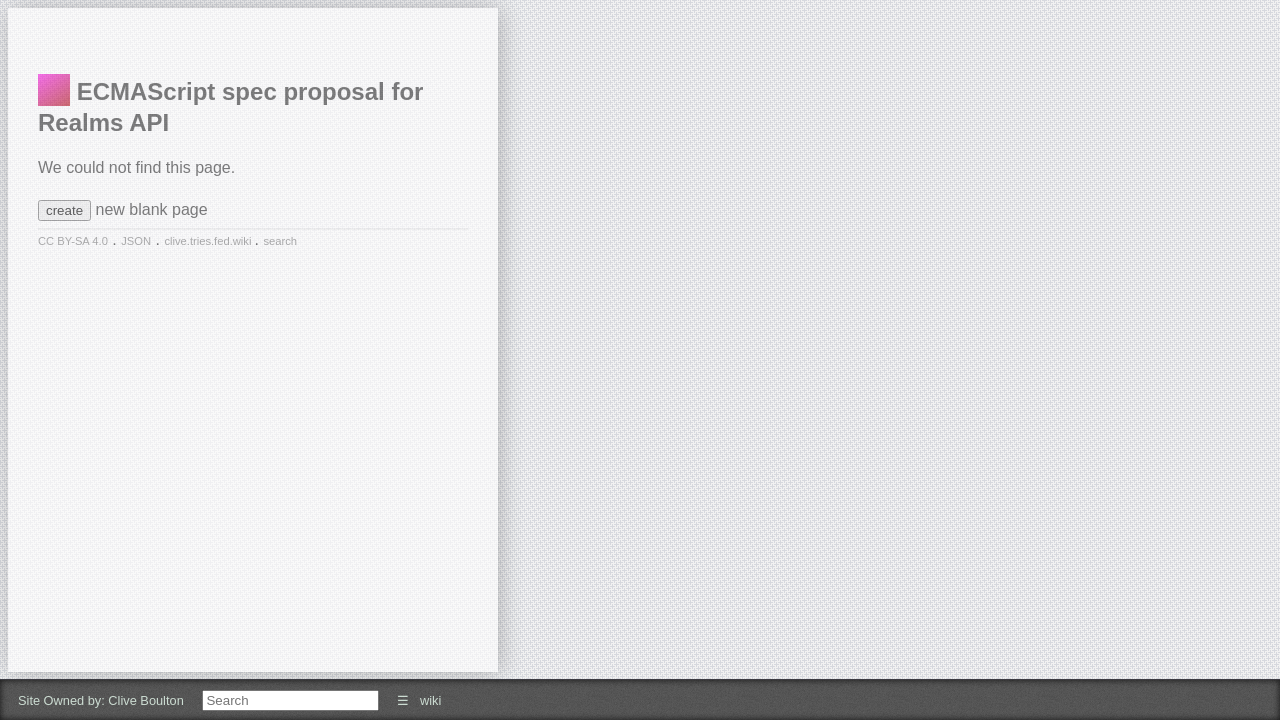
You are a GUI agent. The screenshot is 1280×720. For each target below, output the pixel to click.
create (64, 210)
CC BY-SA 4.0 (73, 241)
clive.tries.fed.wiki (209, 241)
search (280, 241)
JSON (136, 241)
